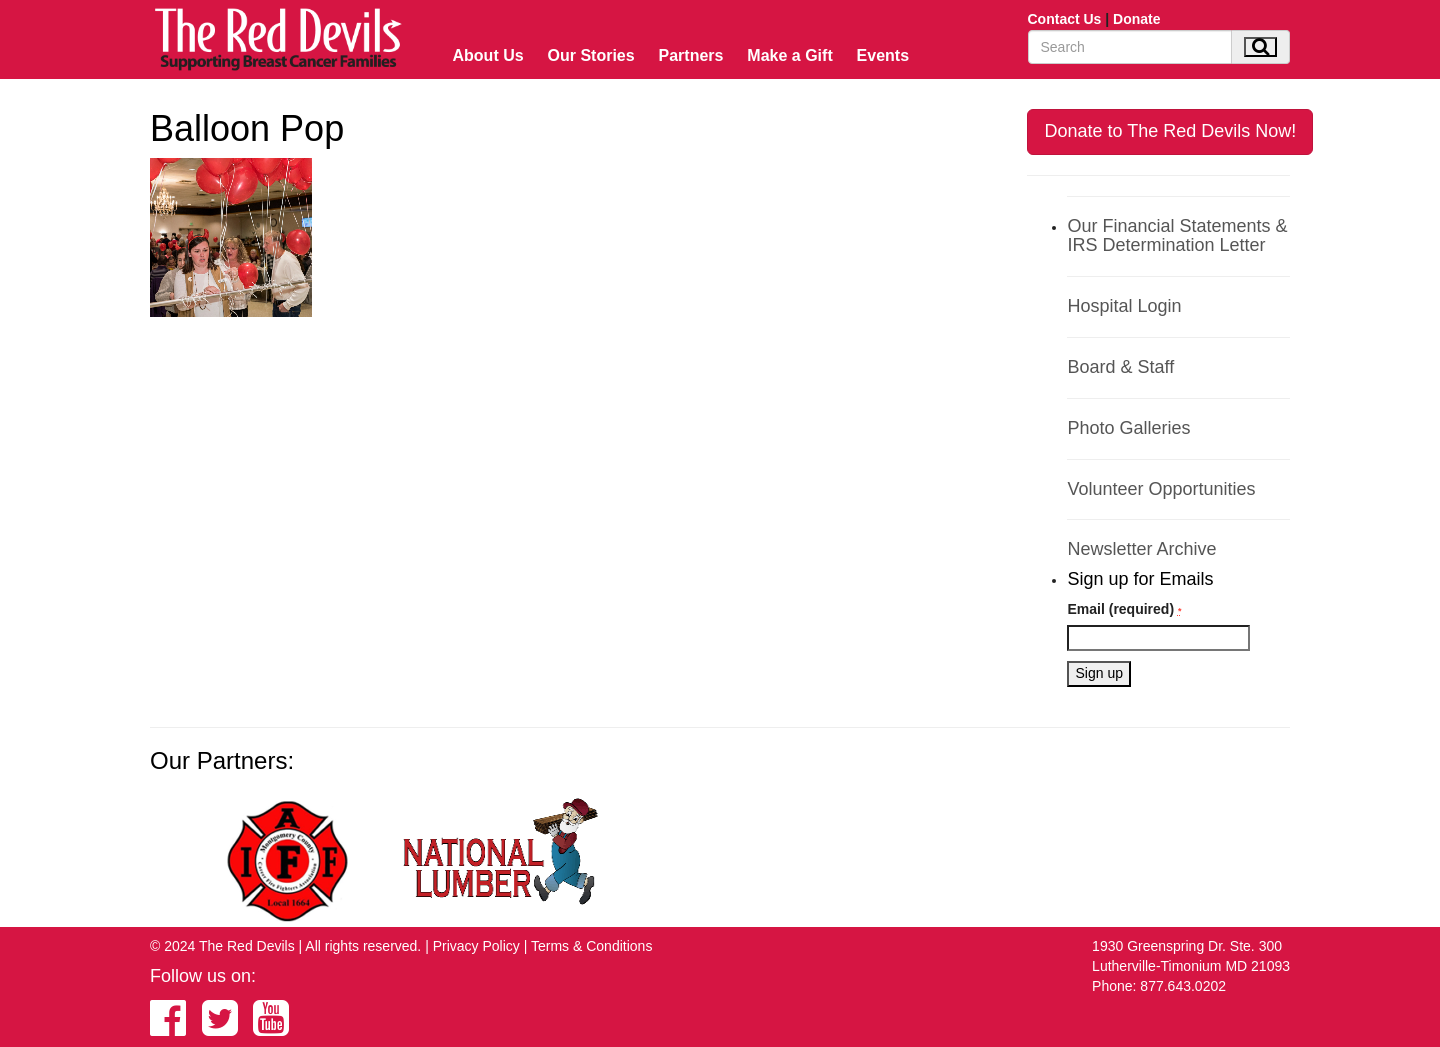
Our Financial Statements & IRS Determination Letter (1177, 236)
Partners (691, 55)
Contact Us (1065, 19)
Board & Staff (1120, 367)
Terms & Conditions (591, 946)
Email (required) (1124, 609)
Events (883, 55)
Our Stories (591, 55)
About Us (488, 55)
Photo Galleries (1128, 428)
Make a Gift (789, 55)
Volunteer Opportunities (1161, 489)
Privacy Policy (476, 946)
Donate (1136, 19)
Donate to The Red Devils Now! (1170, 131)
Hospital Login (1124, 306)
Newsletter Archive (1141, 549)
